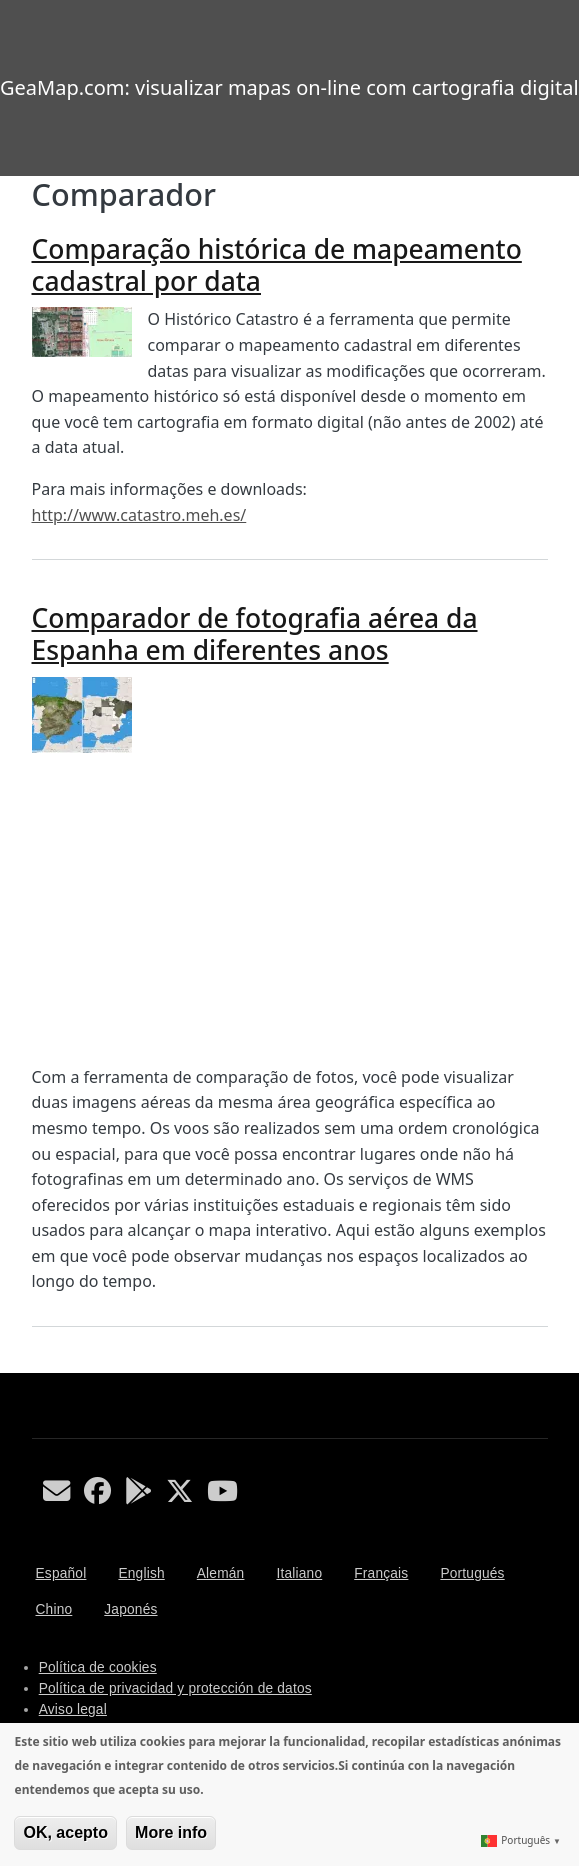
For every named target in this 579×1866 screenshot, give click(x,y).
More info (171, 1832)
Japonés (130, 1609)
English (141, 1573)
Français (381, 1573)
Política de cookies (98, 1667)
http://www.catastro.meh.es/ (139, 515)
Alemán (221, 1573)
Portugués (472, 1573)
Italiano (299, 1573)
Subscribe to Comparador (40, 1365)
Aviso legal (73, 1709)
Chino (54, 1609)
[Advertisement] (290, 909)
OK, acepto (65, 1832)
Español (61, 1573)
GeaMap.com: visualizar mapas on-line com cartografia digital (289, 87)
